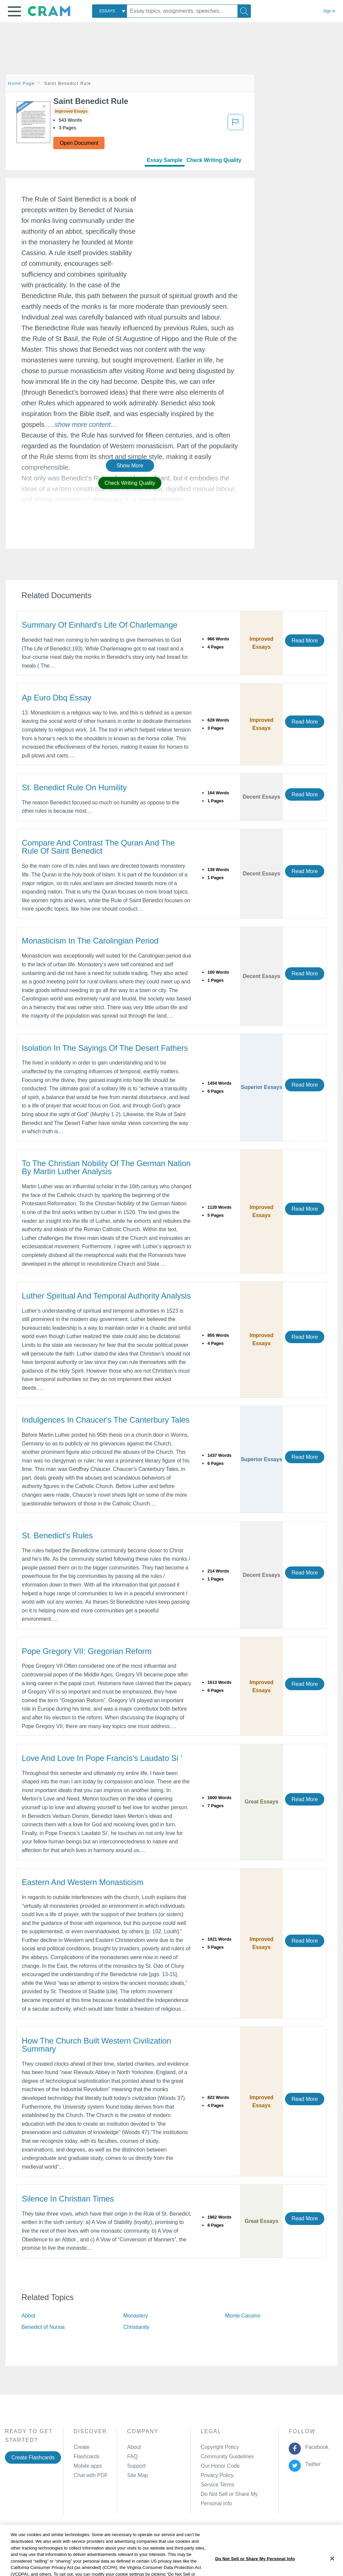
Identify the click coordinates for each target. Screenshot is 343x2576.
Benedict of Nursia (43, 2327)
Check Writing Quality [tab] (214, 160)
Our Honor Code (220, 2466)
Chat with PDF (91, 2475)
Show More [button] (130, 465)
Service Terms (217, 2484)
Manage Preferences (225, 2494)
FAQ (132, 2456)
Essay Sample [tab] (164, 160)
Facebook (315, 2447)
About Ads (182, 2527)
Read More (304, 640)
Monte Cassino (242, 2316)
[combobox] (109, 11)
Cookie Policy (148, 2527)
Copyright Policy (220, 2447)
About (134, 2447)
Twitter (311, 2464)
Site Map (137, 2475)
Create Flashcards (33, 2457)
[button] (14, 11)
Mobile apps (88, 2466)
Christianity (136, 2327)
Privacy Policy (217, 2475)
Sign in (329, 11)
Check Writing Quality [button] (130, 483)
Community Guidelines (227, 2456)
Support (136, 2466)
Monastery (135, 2316)
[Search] (244, 11)
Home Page (21, 83)
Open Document (79, 143)
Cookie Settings (243, 2527)
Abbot (28, 2316)
